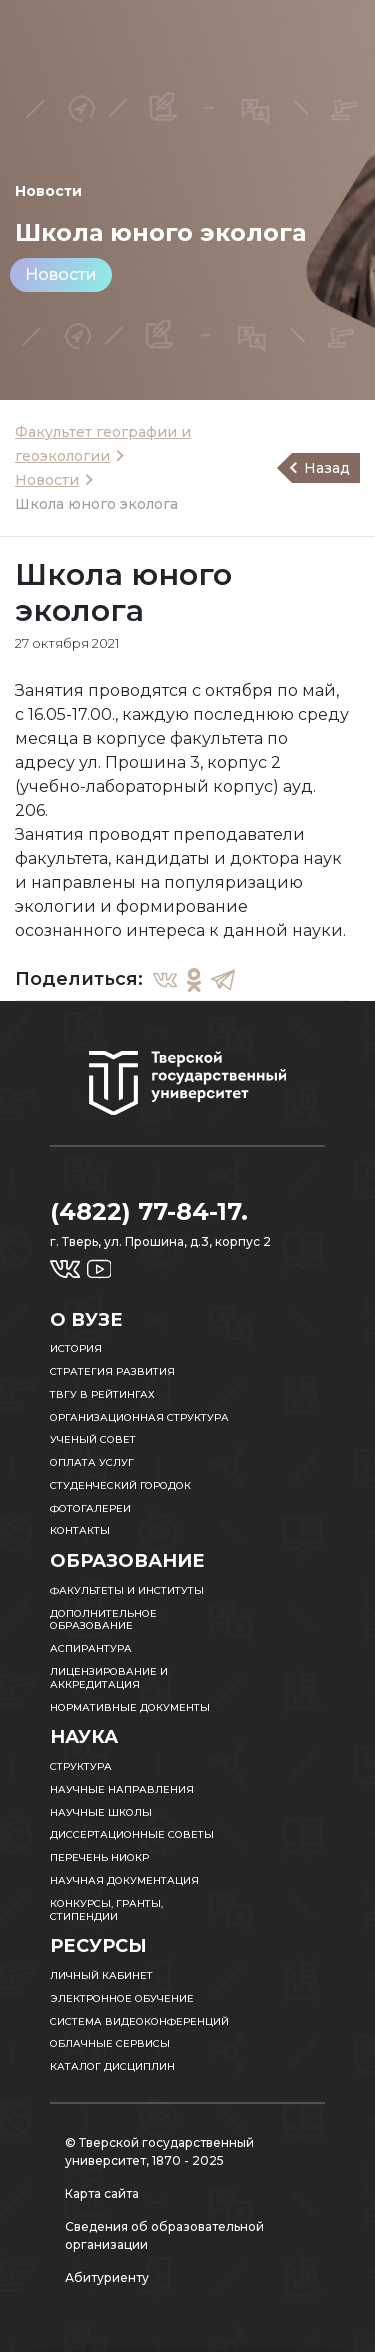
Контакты (80, 1530)
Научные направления (122, 1789)
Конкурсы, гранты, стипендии (106, 1910)
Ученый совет (93, 1439)
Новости (61, 274)
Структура (81, 1766)
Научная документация (124, 1880)
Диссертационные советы (132, 1834)
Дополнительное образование (103, 1620)
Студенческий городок (120, 1485)
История (76, 1348)
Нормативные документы (130, 1707)
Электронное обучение (122, 1998)
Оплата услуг (92, 1462)
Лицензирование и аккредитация (109, 1678)
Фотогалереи (90, 1508)
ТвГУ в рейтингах (102, 1394)
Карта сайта (102, 2193)
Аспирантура (91, 1648)
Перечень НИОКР (99, 1857)
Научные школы (101, 1812)
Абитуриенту (107, 2277)
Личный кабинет (101, 1975)
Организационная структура (139, 1417)
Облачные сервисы (110, 2043)
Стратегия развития (112, 1371)
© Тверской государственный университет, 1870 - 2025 (159, 2151)
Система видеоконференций (139, 2021)
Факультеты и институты (127, 1590)
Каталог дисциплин (112, 2066)
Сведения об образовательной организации (164, 2235)
